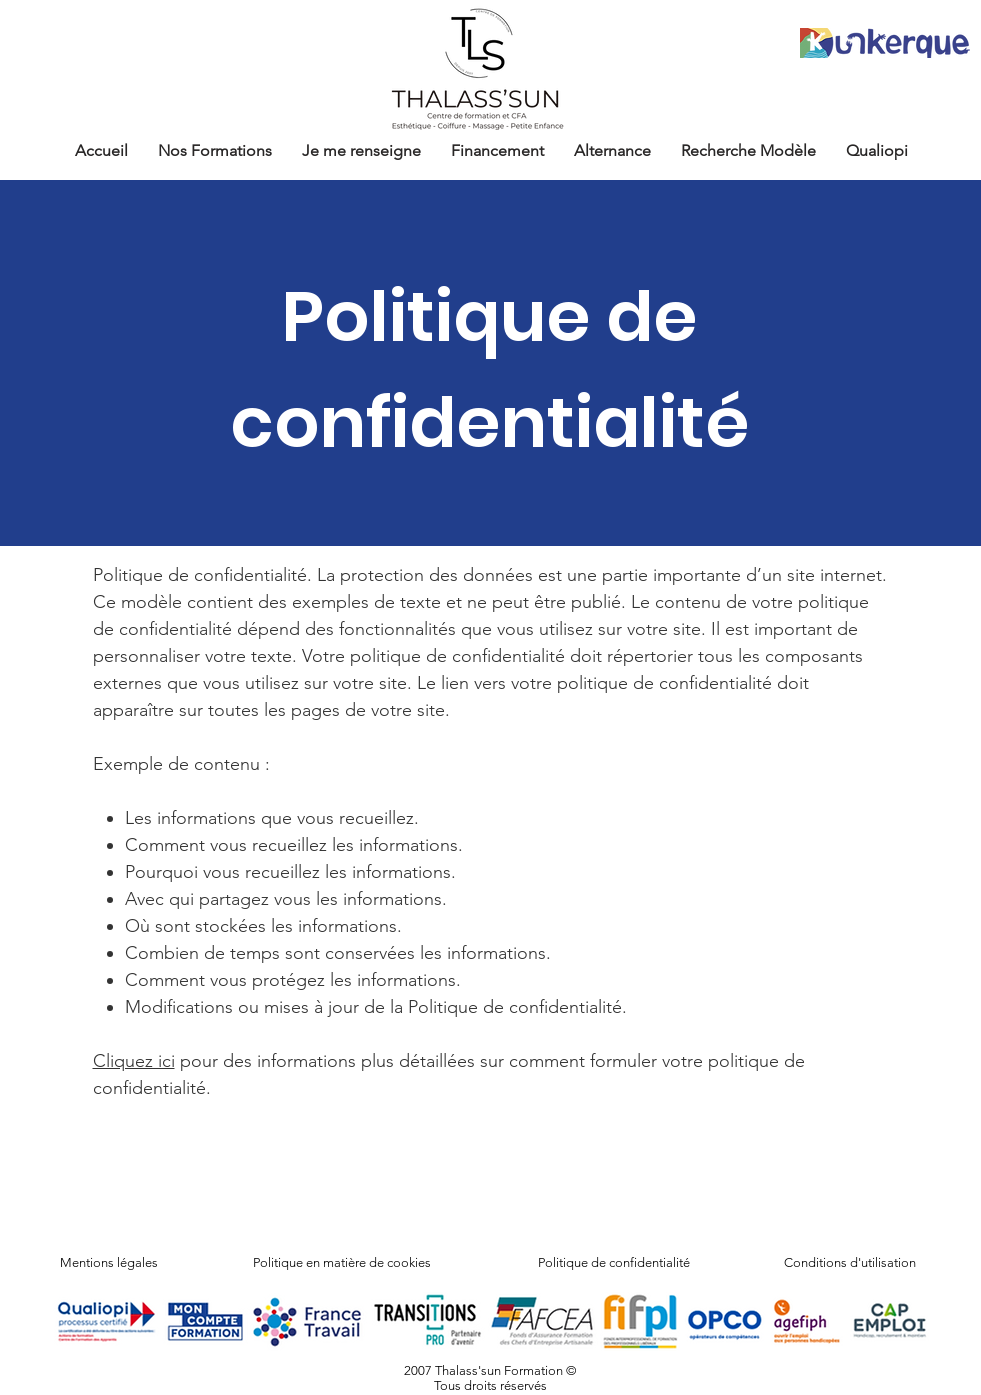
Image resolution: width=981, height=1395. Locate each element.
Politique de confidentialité (614, 1262)
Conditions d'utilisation (850, 1262)
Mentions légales (109, 1262)
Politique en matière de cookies (343, 1262)
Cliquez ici (134, 1061)
